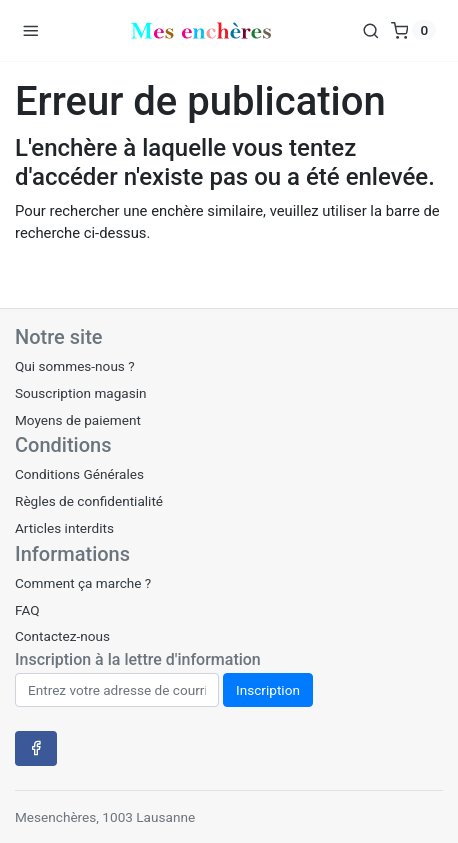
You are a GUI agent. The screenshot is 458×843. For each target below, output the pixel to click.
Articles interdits (64, 528)
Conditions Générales (79, 474)
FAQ (27, 610)
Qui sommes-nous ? (75, 366)
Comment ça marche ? (83, 583)
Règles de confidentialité (89, 501)
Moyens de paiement (78, 420)
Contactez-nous (62, 636)
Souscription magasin (81, 393)
